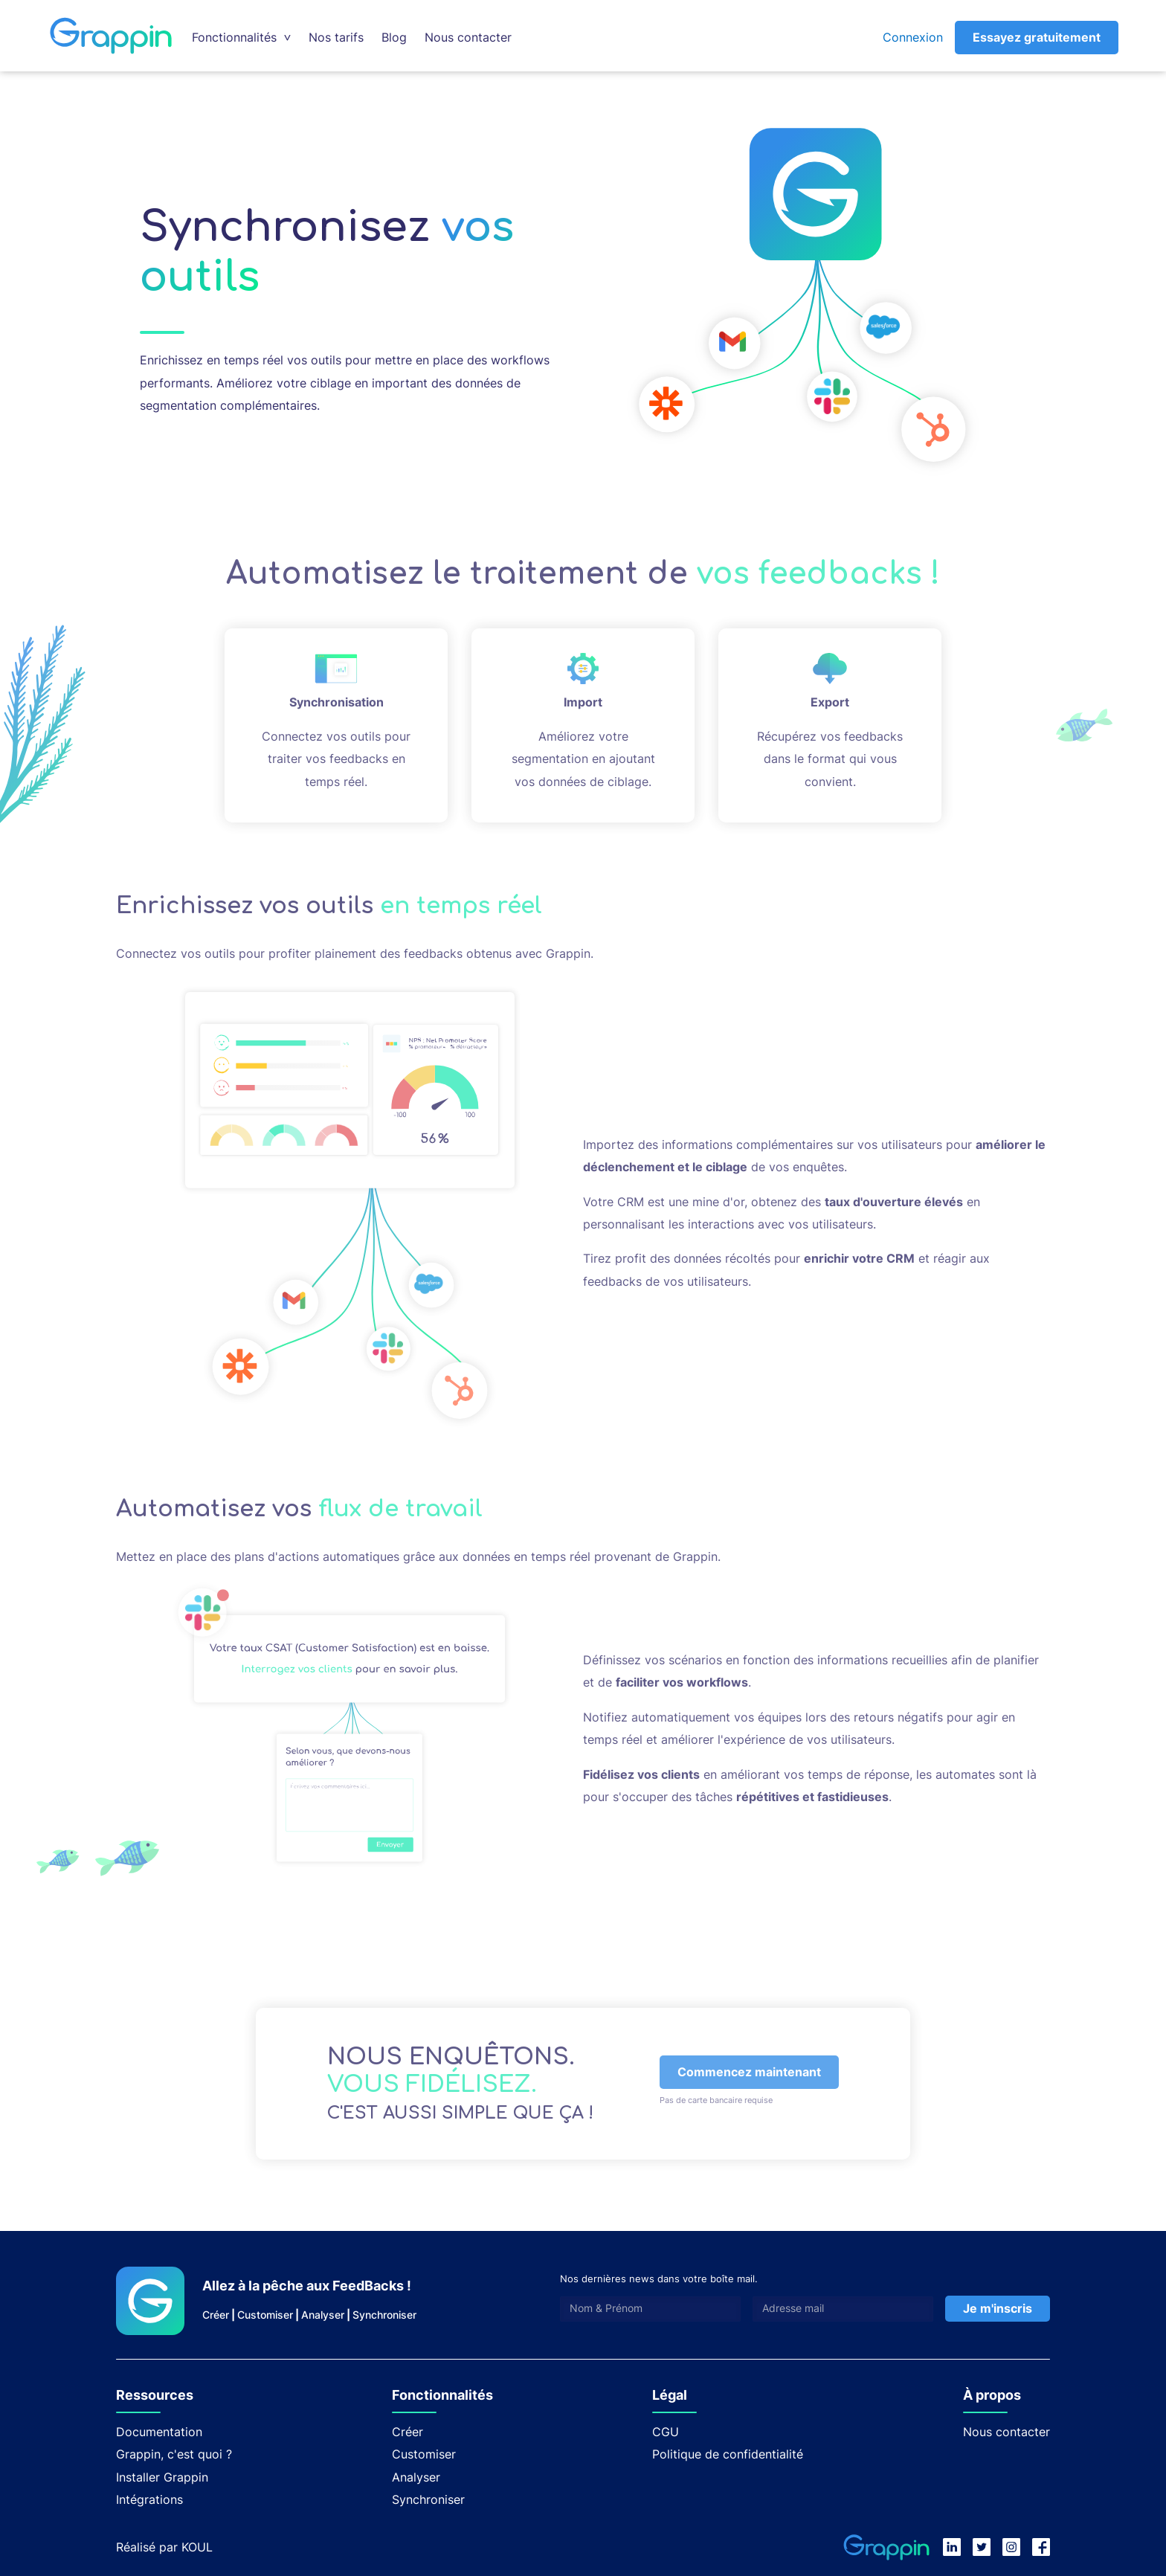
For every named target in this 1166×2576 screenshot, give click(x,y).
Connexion (913, 37)
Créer (215, 2315)
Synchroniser (384, 2315)
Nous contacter (468, 37)
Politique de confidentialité (727, 2454)
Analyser (322, 2315)
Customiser (265, 2315)
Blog (394, 37)
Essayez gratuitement (1037, 37)
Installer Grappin (162, 2477)
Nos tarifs (336, 37)
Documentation (159, 2431)
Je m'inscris (997, 2308)
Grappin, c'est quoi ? (174, 2454)
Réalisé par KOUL (164, 2547)
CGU (665, 2431)
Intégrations (149, 2499)
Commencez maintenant (749, 2071)
